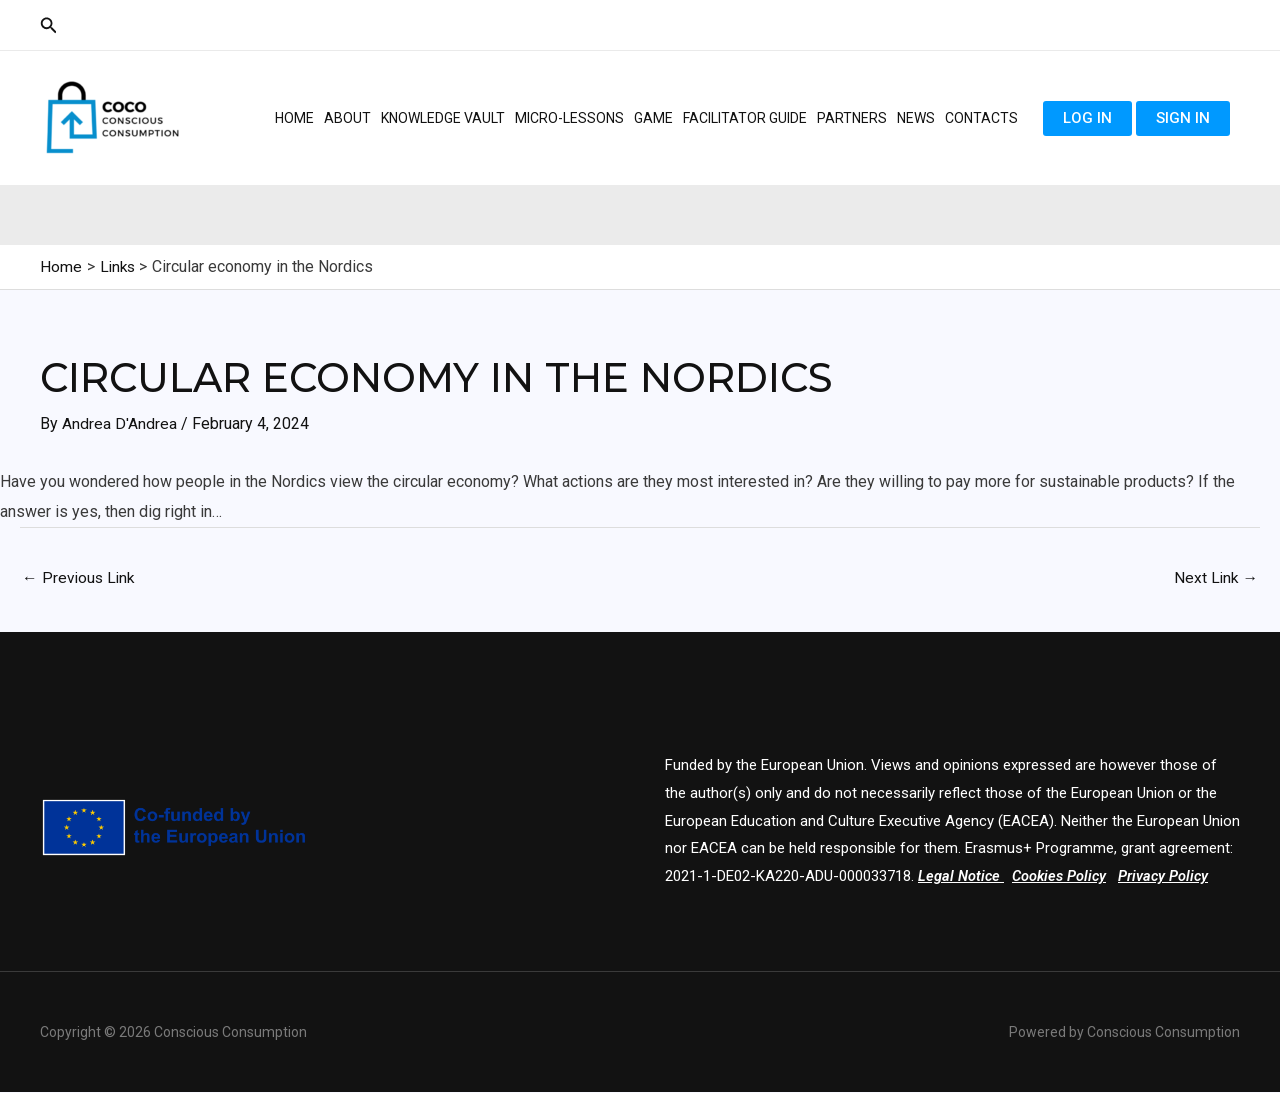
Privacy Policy (1168, 877)
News (916, 118)
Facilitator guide (745, 118)
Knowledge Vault (443, 118)
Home (294, 118)
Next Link (1215, 577)
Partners (852, 118)
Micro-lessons (569, 118)
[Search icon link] (49, 25)
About (347, 118)
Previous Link (80, 577)
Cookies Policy (1061, 877)
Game (653, 118)
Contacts (981, 118)
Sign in (1183, 118)
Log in (1087, 118)
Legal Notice (959, 877)
